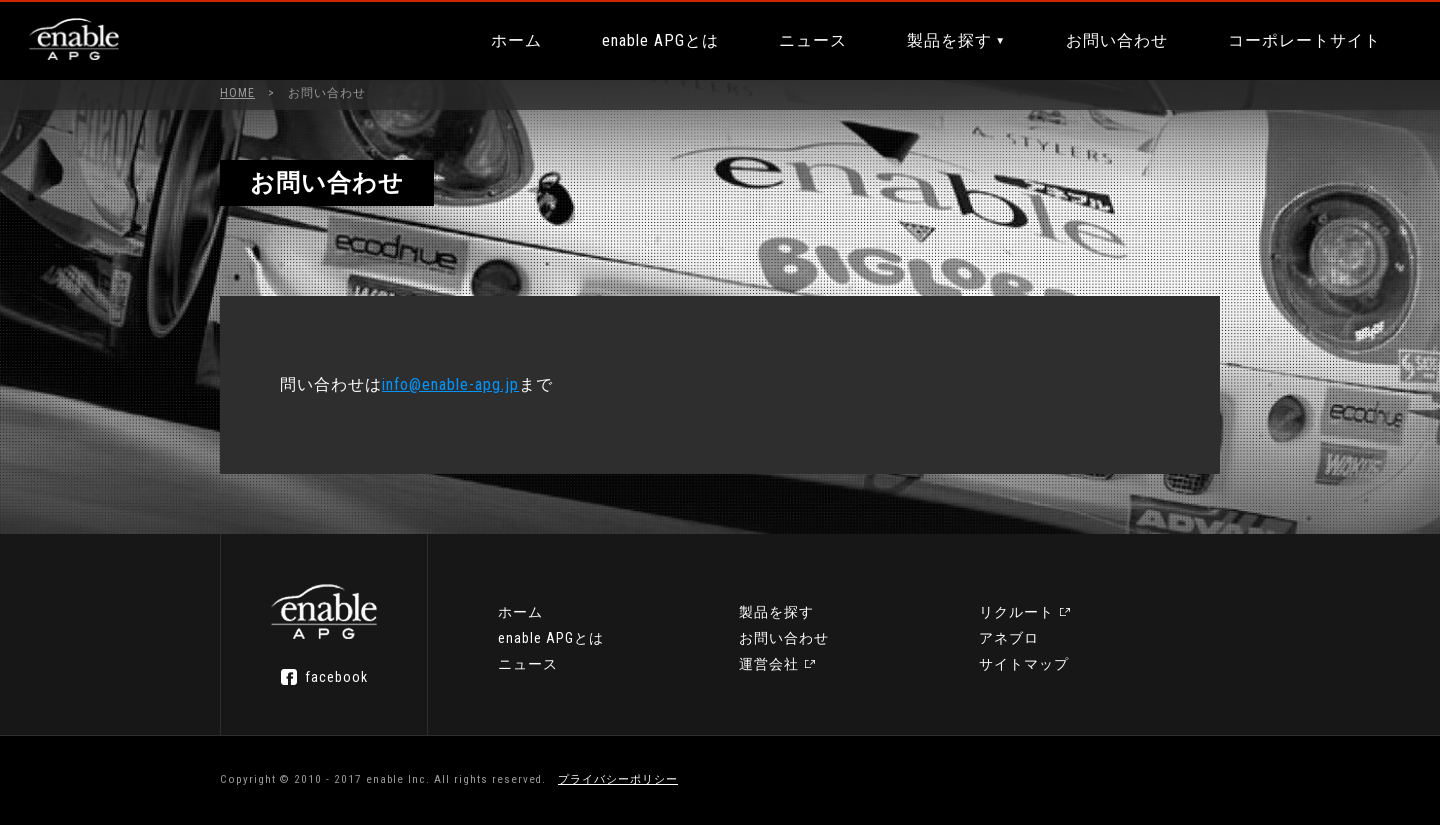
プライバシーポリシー (618, 779)
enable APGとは (660, 40)
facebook (336, 677)
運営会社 (769, 664)
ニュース (813, 40)
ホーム (516, 40)
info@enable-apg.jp (450, 384)
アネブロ (1009, 638)
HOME (237, 93)
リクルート (1016, 612)
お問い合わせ (1117, 40)
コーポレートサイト (1304, 40)
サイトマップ (1024, 664)
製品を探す (949, 40)
